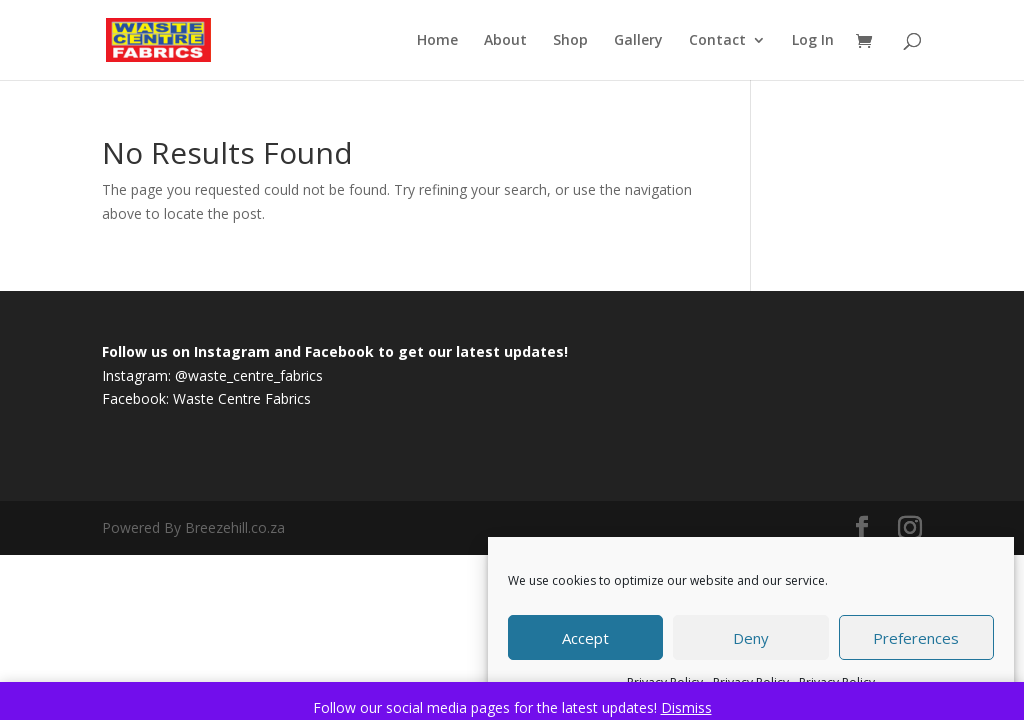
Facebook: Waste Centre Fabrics (206, 398)
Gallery (638, 41)
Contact (717, 41)
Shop (570, 41)
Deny (751, 638)
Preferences (916, 638)
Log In (813, 41)
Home (437, 41)
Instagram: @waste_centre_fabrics (212, 375)
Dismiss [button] (686, 707)
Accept (585, 638)
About (505, 41)
